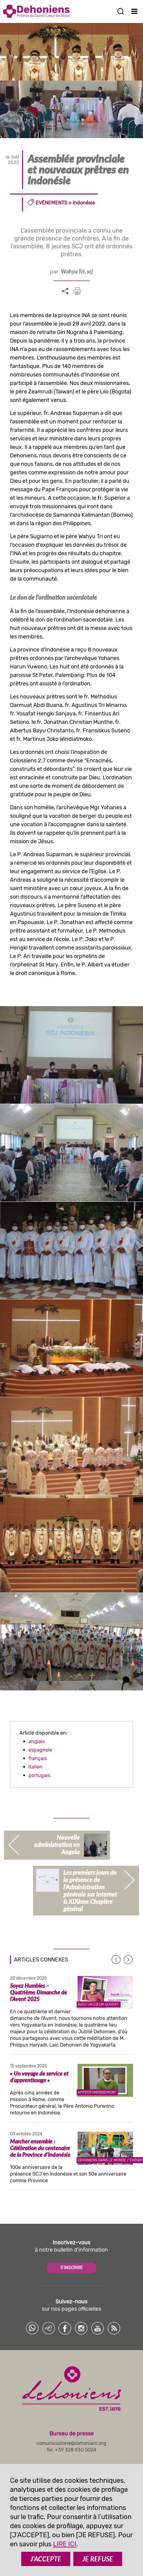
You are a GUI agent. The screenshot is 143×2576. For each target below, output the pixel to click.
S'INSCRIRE (71, 2267)
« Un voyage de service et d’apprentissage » (39, 2077)
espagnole (40, 1750)
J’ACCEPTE (45, 2559)
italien (35, 1767)
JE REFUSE (97, 2559)
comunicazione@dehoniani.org (71, 2443)
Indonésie (84, 203)
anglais (36, 1741)
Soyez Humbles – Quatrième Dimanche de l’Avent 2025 (38, 1992)
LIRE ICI (64, 2544)
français (37, 1758)
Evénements (51, 203)
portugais (39, 1775)
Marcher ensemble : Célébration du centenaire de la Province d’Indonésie (40, 2148)
